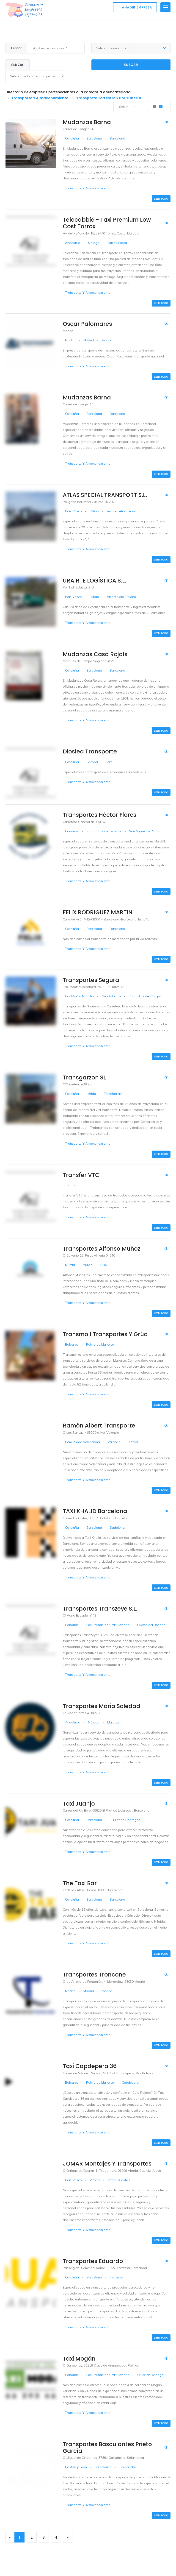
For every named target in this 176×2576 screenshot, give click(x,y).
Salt (109, 762)
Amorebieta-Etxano (121, 511)
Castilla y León (76, 2467)
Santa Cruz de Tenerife (103, 831)
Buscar (131, 64)
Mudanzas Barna (87, 122)
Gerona (92, 762)
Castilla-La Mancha (79, 996)
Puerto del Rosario (151, 1625)
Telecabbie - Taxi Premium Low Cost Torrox (107, 223)
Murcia (70, 1265)
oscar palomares (87, 324)
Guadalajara (111, 996)
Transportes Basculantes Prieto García (107, 2447)
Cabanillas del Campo (145, 996)
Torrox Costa (117, 243)
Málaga (93, 243)
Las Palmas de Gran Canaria (107, 1625)
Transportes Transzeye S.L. (100, 1608)
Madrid (70, 340)
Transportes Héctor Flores (99, 814)
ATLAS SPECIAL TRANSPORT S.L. (105, 495)
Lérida (91, 1094)
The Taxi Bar (80, 1883)
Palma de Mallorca (100, 1344)
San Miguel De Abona (145, 831)
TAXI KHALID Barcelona (95, 1511)
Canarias (72, 831)
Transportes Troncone (94, 1974)
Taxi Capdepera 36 (90, 2066)
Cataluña (72, 138)
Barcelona (94, 138)
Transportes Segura (91, 980)
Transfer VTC (81, 1175)
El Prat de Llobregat (125, 1820)
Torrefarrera (113, 1094)
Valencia (114, 1442)
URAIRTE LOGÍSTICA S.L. (94, 580)
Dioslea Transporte (90, 751)
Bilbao (94, 511)
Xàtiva (133, 1442)
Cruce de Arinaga (150, 2375)
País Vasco (73, 511)
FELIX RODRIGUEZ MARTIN (97, 912)
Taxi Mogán (79, 2358)
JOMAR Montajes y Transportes (107, 2163)
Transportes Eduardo (93, 2261)
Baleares (71, 1344)
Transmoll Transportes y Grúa (105, 1334)
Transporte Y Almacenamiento (87, 188)
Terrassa (116, 2277)
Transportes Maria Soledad (101, 1706)
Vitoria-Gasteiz (118, 2180)
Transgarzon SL (84, 1077)
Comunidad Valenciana (82, 1442)
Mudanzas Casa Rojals (95, 654)
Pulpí (103, 1265)
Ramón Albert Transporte (99, 1425)
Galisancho (127, 2467)
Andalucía (72, 243)
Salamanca (103, 2467)
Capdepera (130, 2082)
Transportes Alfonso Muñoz (101, 1248)
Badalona (117, 1527)
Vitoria (95, 2180)
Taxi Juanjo (79, 1803)
